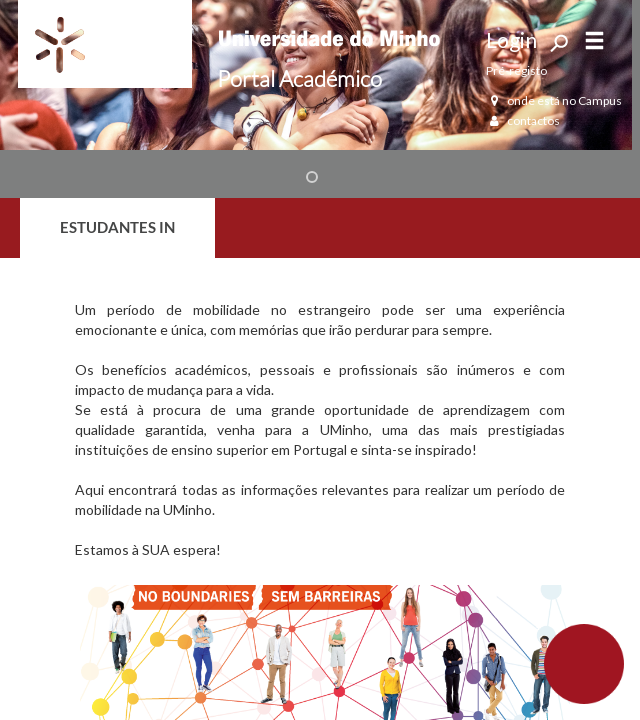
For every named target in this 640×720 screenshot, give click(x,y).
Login (511, 39)
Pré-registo (516, 70)
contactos (523, 120)
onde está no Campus (554, 100)
